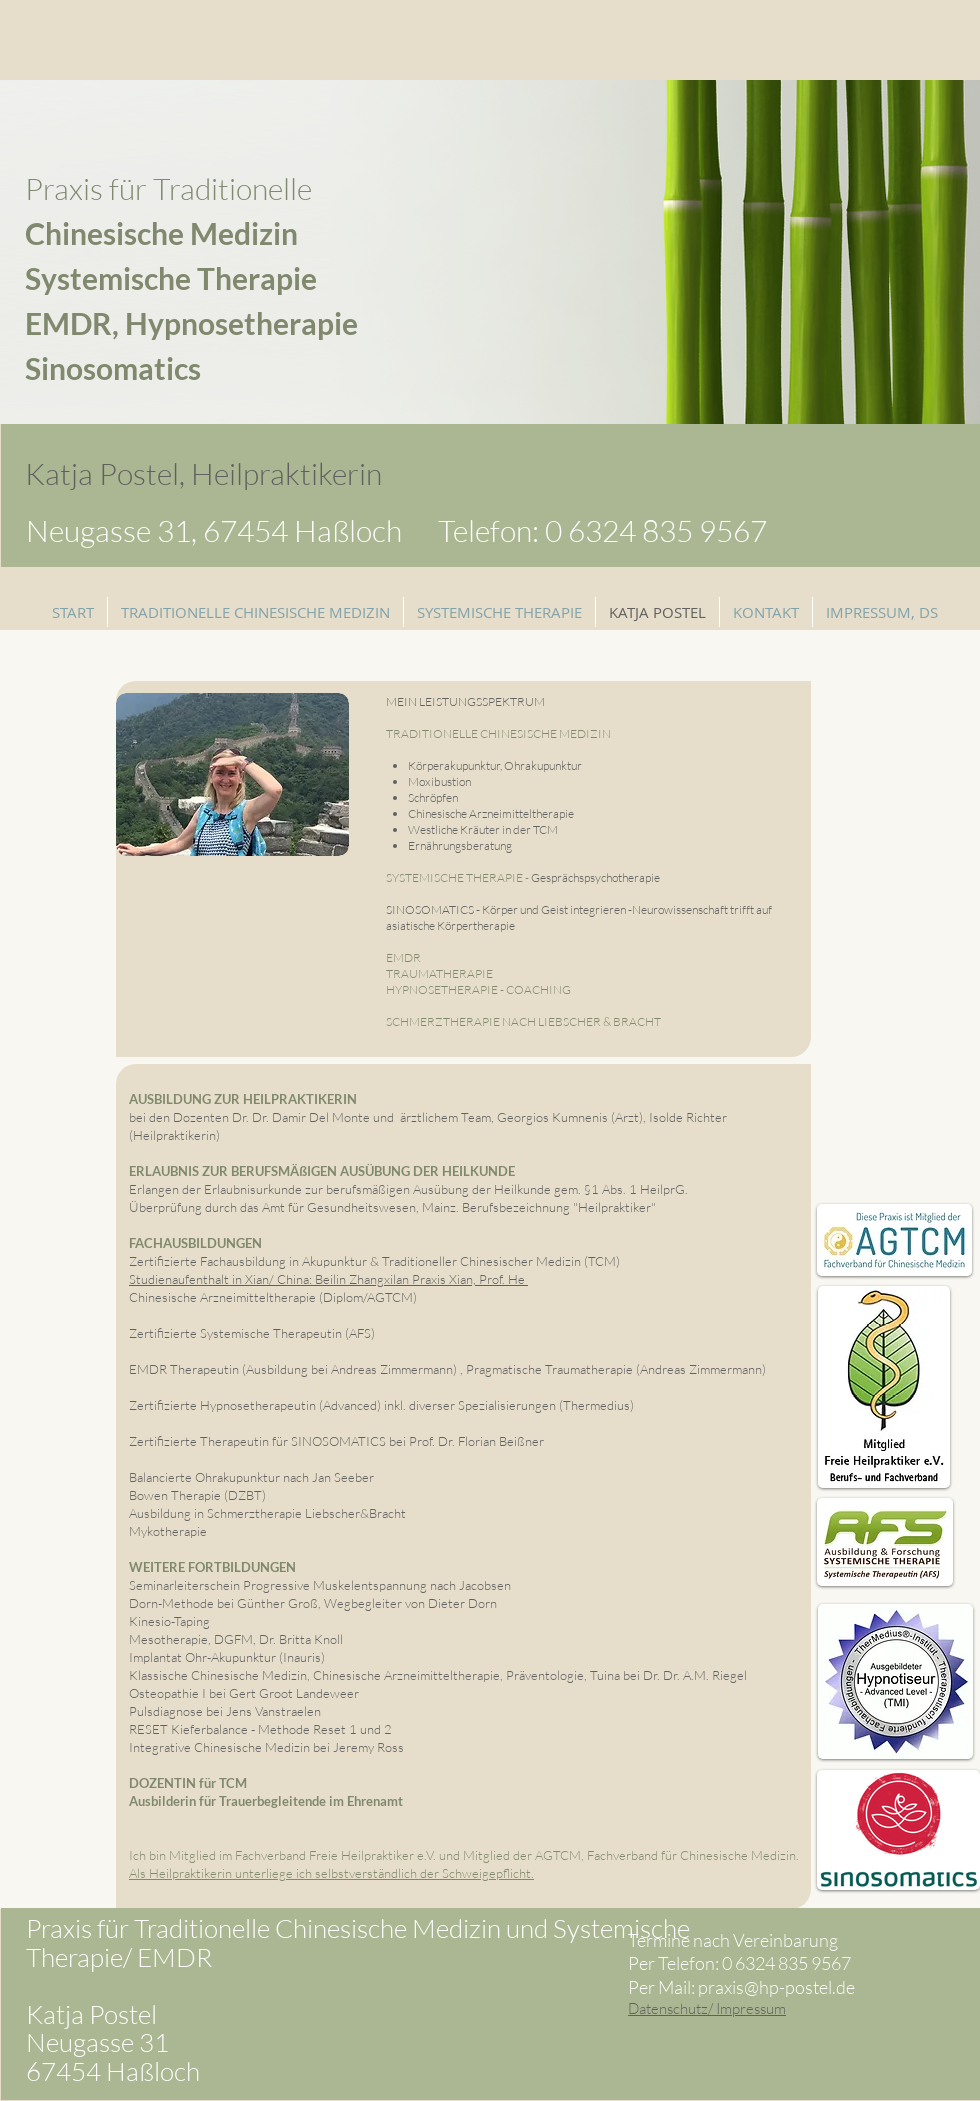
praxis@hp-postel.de (776, 1987)
